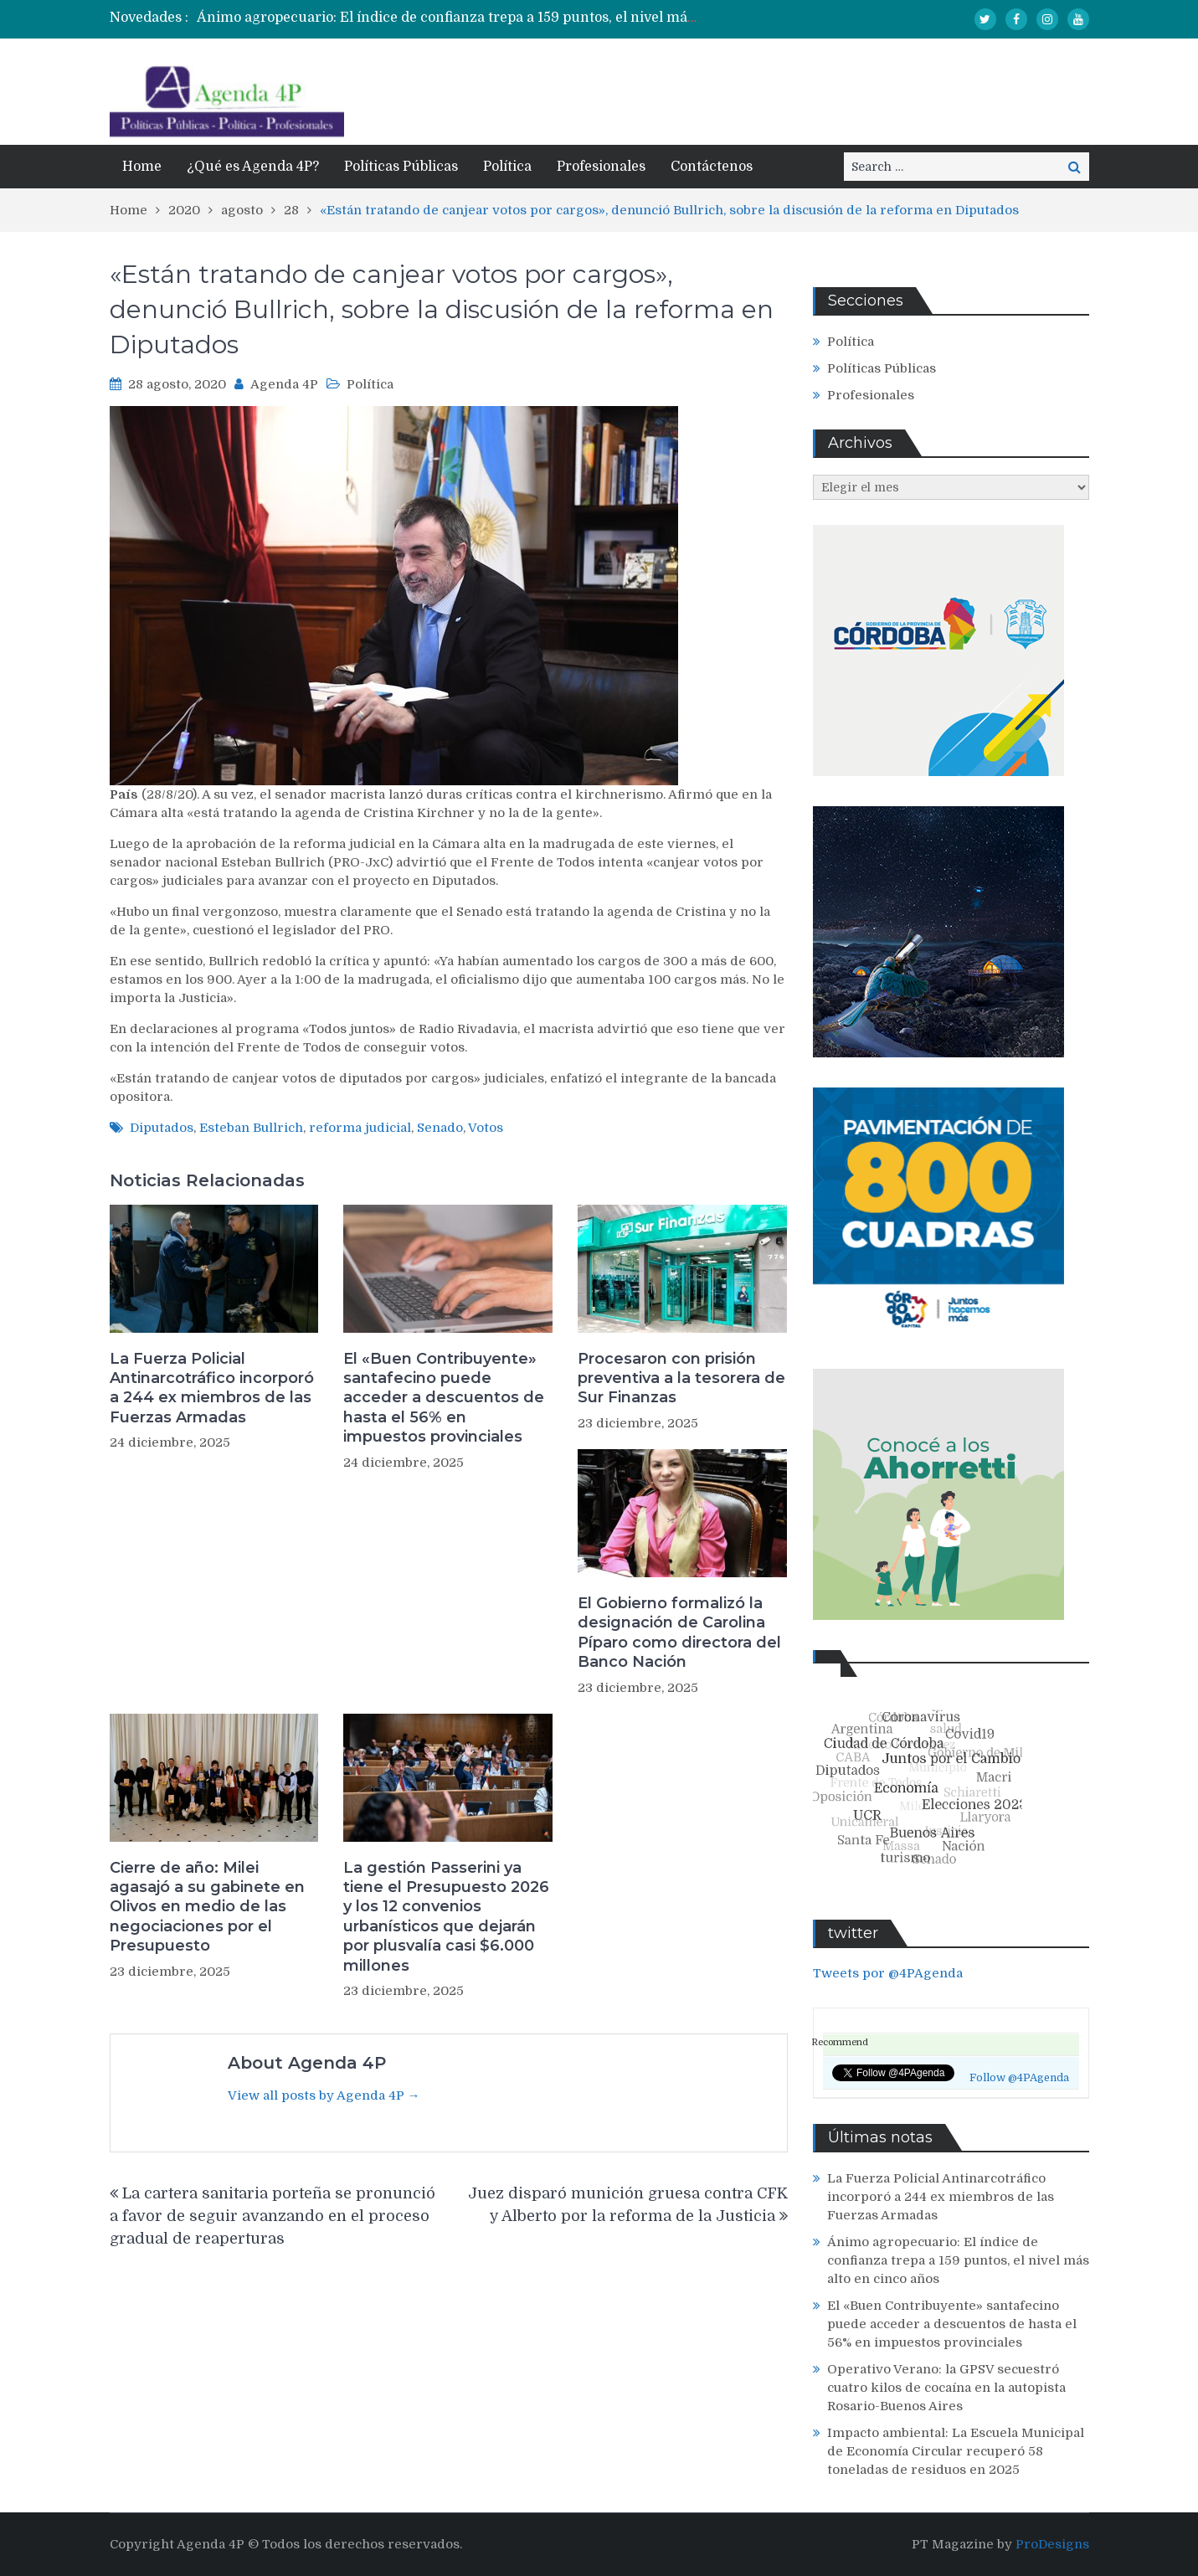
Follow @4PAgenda (1019, 2078)
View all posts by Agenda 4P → (324, 2095)
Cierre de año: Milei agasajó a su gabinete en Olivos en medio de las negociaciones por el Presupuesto (207, 1907)
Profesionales (601, 166)
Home (142, 166)
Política (507, 166)
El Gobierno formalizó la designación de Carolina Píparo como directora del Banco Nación (679, 1632)
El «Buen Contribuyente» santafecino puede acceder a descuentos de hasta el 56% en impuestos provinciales (443, 1398)
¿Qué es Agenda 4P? (253, 166)
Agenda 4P (284, 384)
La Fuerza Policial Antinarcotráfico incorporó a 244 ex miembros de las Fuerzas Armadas (212, 1388)
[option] (447, 17)
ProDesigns (1052, 2544)
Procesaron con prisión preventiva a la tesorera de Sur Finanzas (681, 1378)
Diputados (161, 1127)
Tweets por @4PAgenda (888, 1973)
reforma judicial (360, 1127)
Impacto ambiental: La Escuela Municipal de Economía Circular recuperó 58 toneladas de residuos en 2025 (955, 2451)
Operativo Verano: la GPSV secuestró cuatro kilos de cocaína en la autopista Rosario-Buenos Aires (946, 2388)
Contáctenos (712, 166)
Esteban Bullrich (251, 1127)
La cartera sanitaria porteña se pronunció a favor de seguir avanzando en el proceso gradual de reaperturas (272, 2216)
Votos (485, 1127)
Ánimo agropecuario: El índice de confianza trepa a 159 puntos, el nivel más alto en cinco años (506, 17)
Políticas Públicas (401, 166)
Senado (440, 1127)
